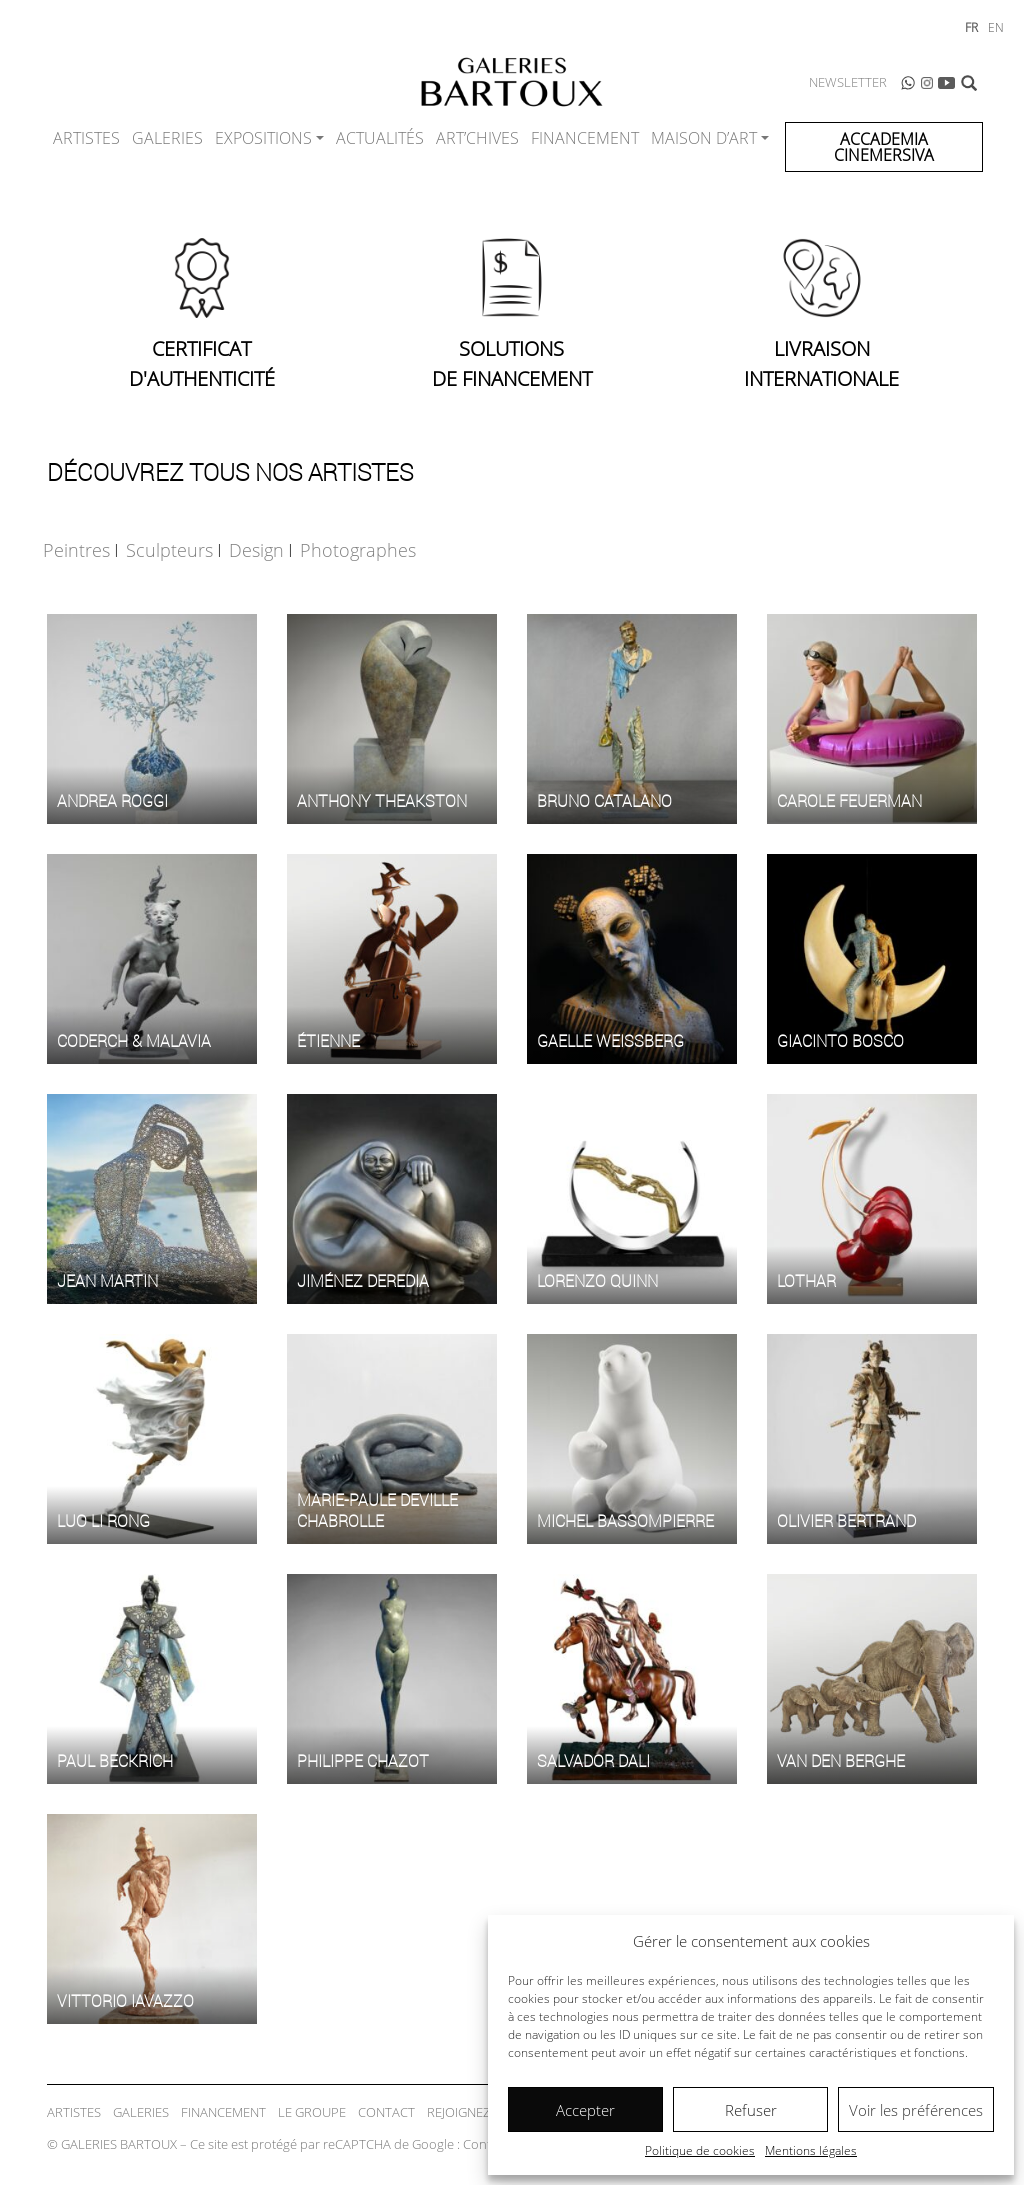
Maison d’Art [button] (704, 138)
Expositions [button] (263, 138)
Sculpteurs (169, 550)
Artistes (86, 138)
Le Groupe (312, 2112)
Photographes (358, 550)
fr (971, 27)
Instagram (927, 83)
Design (256, 550)
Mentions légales (811, 2150)
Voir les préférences (916, 2110)
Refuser (751, 2110)
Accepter (585, 2110)
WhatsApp (908, 83)
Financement (585, 138)
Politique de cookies (700, 2150)
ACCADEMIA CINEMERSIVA (884, 147)
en (996, 27)
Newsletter (848, 82)
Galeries (167, 138)
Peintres (76, 550)
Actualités (380, 138)
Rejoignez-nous (478, 2112)
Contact (386, 2112)
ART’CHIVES (477, 138)
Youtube (947, 83)
